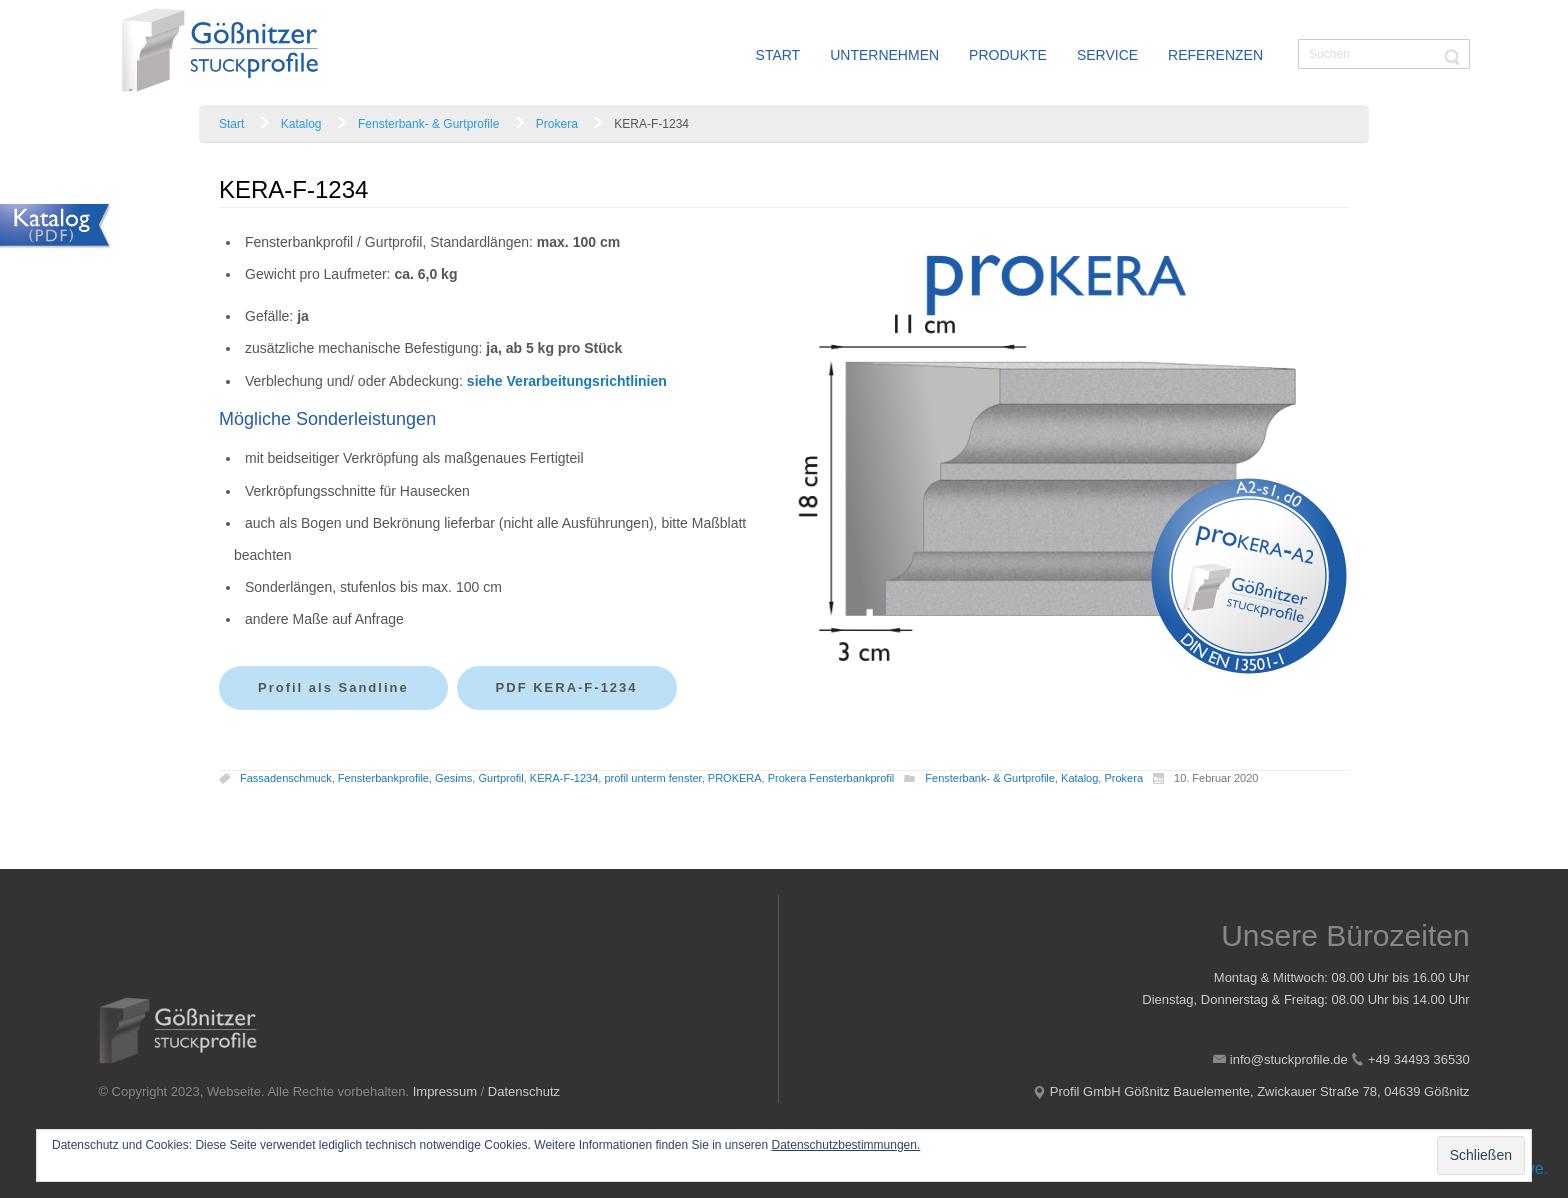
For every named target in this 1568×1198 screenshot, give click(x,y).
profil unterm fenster (652, 778)
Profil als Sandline (333, 687)
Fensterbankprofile (383, 778)
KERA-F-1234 (564, 778)
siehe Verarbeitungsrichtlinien (567, 381)
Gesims (453, 778)
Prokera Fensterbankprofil (831, 778)
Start (231, 124)
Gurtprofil (500, 778)
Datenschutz (524, 1091)
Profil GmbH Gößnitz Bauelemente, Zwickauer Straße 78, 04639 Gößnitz (1260, 1091)
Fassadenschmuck (286, 778)
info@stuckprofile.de (1289, 1059)
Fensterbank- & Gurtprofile (428, 124)
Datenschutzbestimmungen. (846, 1145)
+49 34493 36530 (1419, 1059)
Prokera (557, 124)
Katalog (301, 124)
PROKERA (735, 778)
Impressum (445, 1091)
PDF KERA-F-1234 (567, 687)
